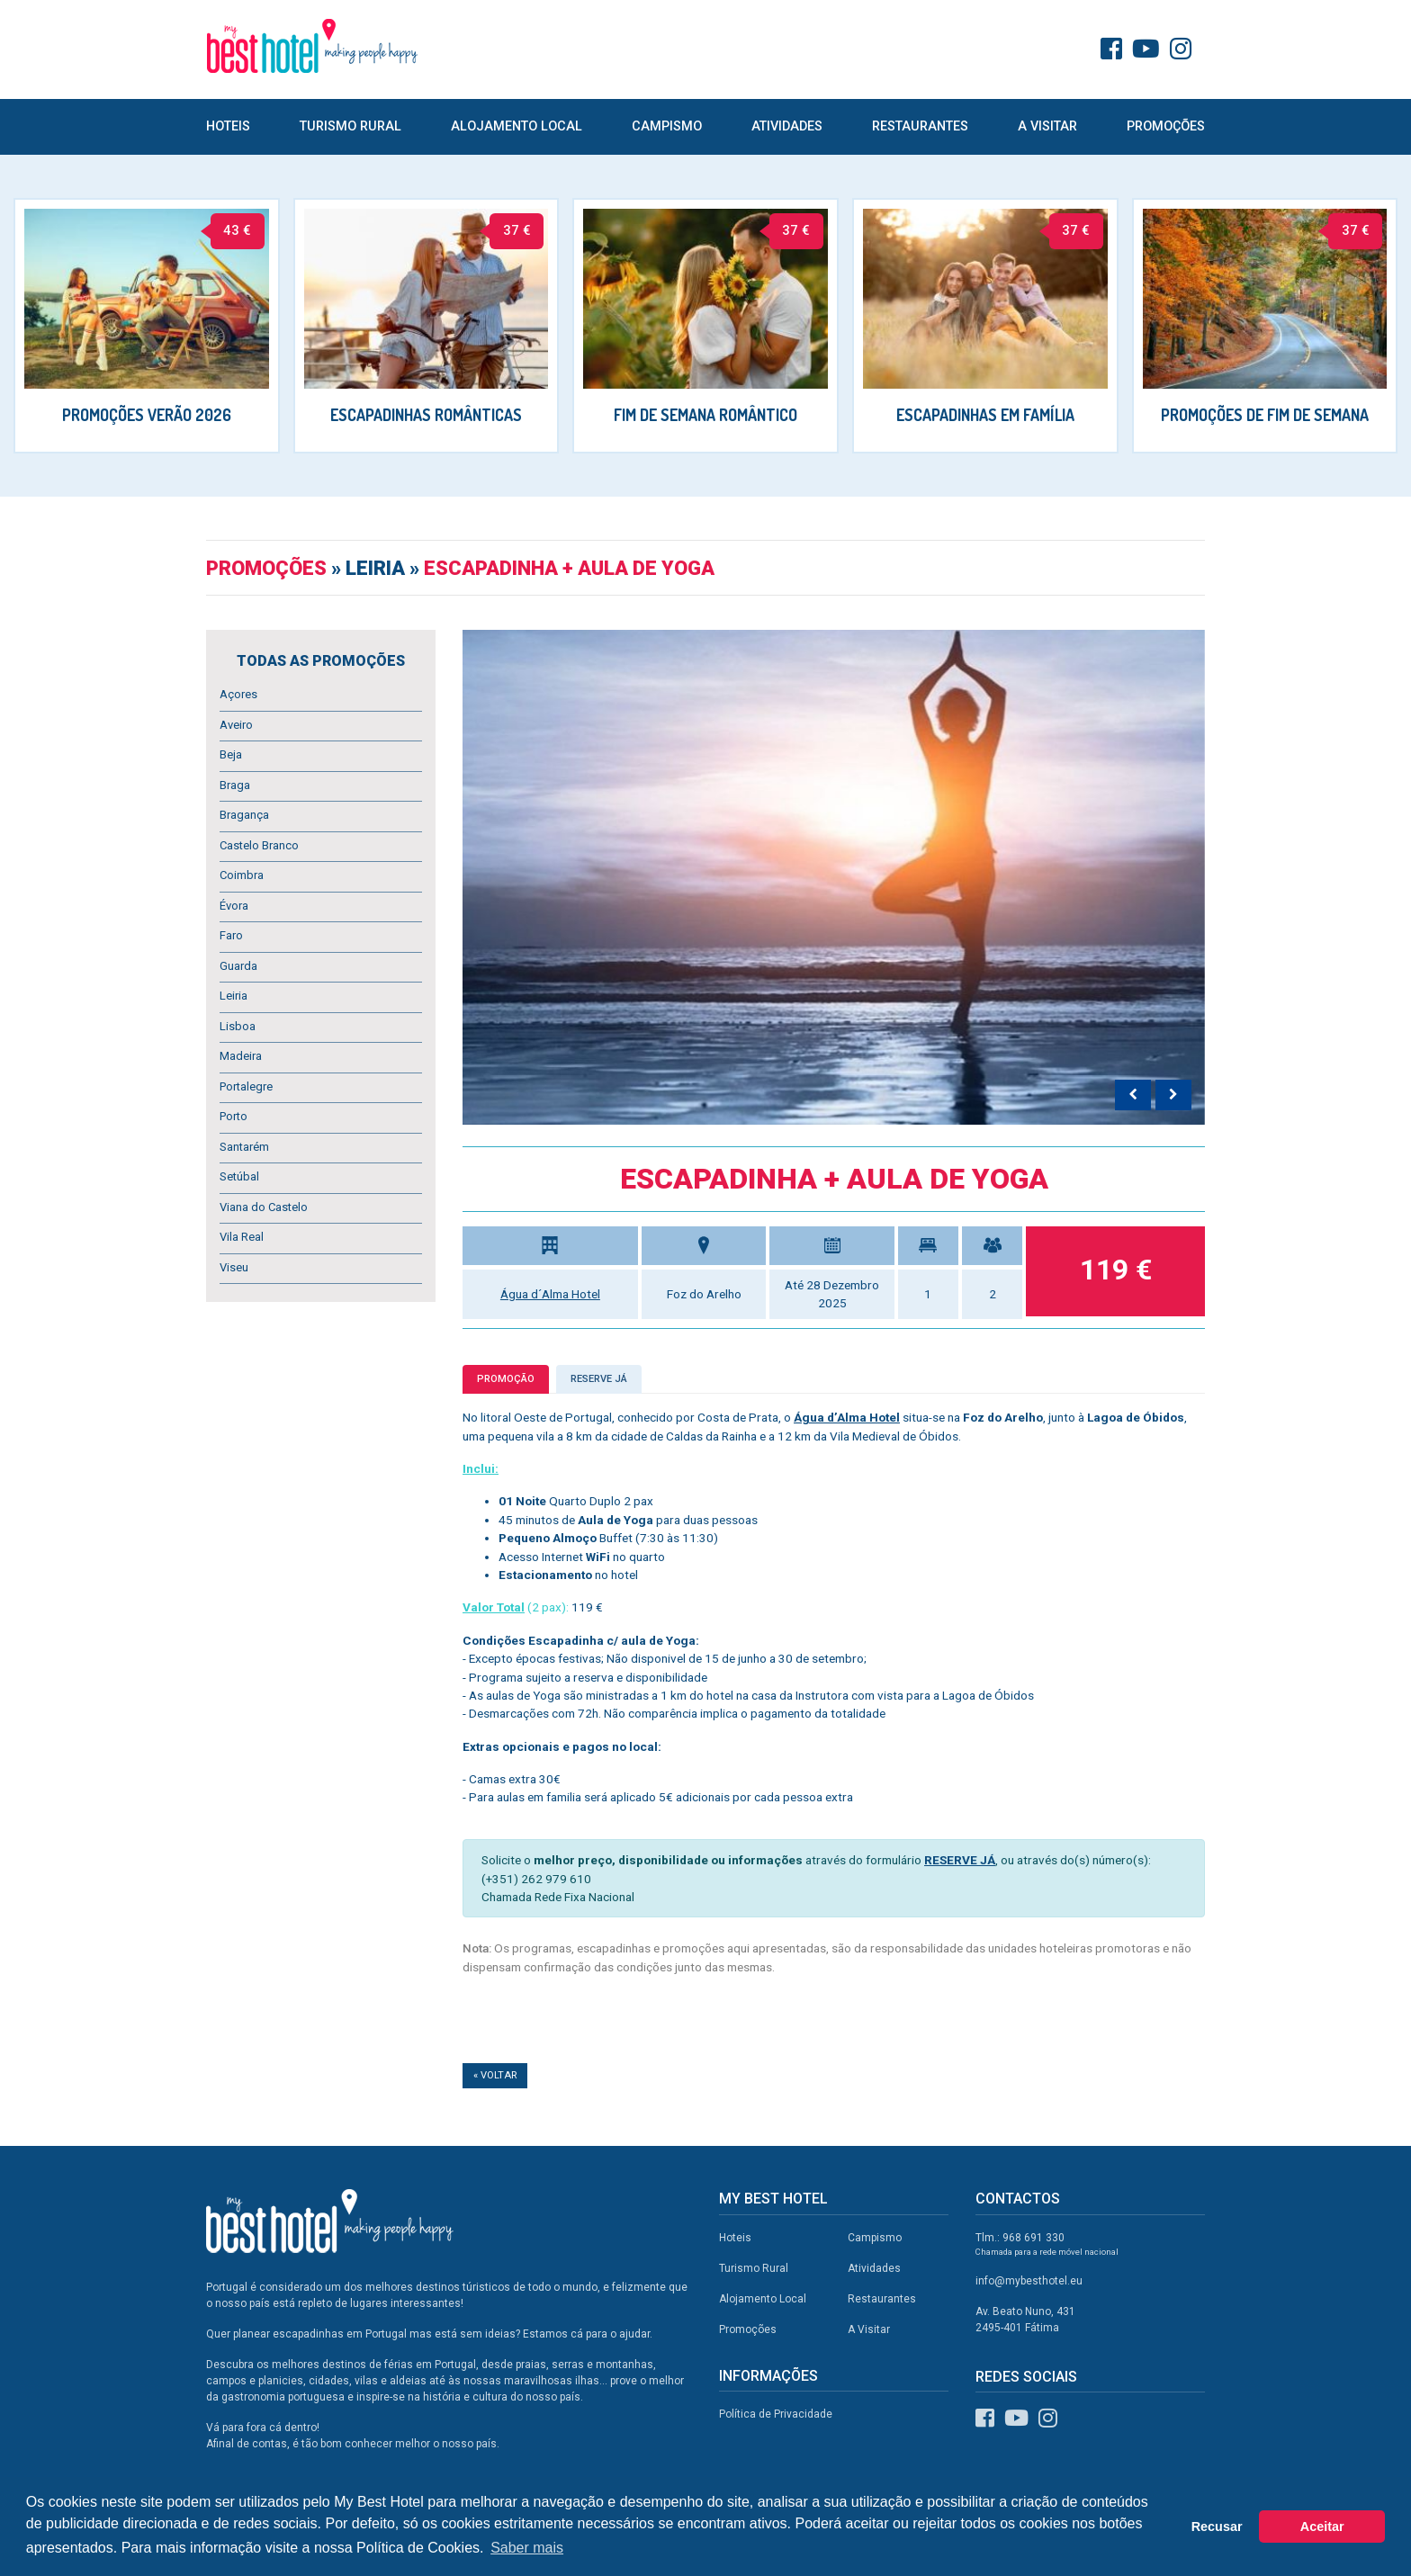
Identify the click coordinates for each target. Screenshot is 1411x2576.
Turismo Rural (350, 126)
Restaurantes (920, 126)
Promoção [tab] (506, 1379)
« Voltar (495, 2075)
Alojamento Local (516, 126)
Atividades (786, 126)
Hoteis (228, 126)
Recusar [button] (1217, 2526)
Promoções (1166, 126)
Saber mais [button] (526, 2547)
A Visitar (1047, 126)
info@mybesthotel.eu (1029, 2281)
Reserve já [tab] (599, 1379)
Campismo (667, 126)
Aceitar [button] (1322, 2526)
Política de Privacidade (775, 2414)
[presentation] (1133, 1095)
